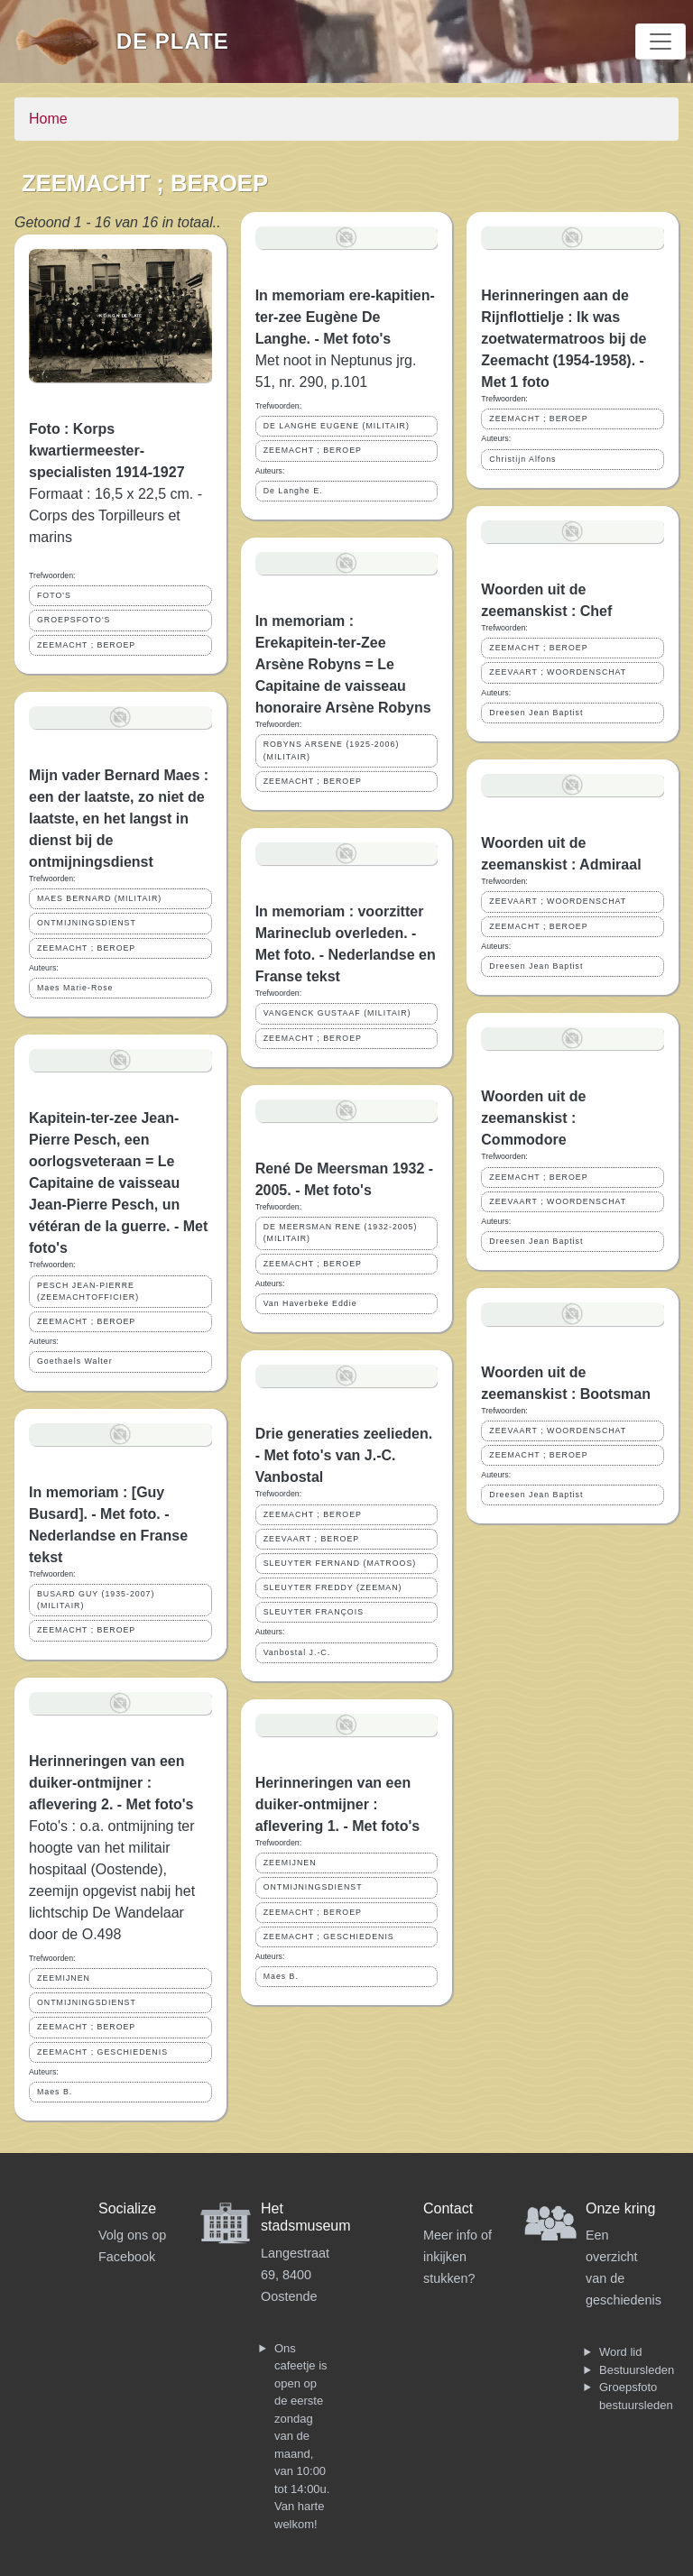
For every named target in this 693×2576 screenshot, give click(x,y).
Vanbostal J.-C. (297, 1652)
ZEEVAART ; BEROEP (311, 1538)
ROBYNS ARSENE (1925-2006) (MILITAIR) (331, 750)
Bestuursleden (636, 2370)
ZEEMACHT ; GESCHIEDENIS (102, 2051)
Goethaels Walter (75, 1361)
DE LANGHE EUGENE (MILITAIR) (336, 425)
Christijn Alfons (522, 459)
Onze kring (620, 2208)
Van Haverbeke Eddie (310, 1303)
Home (48, 118)
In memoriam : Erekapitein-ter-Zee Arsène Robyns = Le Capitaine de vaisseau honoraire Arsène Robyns (343, 664)
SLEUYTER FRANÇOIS (313, 1611)
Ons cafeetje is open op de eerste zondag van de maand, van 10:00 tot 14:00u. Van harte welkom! (301, 2436)
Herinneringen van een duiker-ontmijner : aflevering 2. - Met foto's (111, 1782)
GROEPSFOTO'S (73, 619)
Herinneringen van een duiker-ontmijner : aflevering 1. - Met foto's (337, 1804)
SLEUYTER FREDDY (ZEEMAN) (332, 1587)
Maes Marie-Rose (75, 987)
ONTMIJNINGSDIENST (86, 922)
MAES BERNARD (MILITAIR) (99, 898)
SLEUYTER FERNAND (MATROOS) (340, 1563)
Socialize (127, 2208)
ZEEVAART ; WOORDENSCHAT (557, 671)
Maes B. (54, 2091)
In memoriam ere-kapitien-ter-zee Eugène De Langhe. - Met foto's (345, 317)
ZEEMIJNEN (63, 1978)
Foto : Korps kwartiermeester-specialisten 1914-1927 (107, 450)
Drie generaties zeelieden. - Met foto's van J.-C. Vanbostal (344, 1455)
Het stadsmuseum (306, 2217)
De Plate (172, 41)
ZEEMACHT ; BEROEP (86, 644)
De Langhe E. (293, 490)
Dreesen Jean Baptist (536, 712)
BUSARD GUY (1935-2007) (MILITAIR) (95, 1599)
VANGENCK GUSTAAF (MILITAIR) (337, 1012)
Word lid (620, 2352)
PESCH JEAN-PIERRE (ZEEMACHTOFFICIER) (88, 1291)
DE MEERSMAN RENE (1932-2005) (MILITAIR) (340, 1232)
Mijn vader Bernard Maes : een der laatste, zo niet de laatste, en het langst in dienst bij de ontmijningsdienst (118, 818)
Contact (448, 2208)
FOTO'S (54, 595)
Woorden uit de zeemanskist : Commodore (533, 1118)
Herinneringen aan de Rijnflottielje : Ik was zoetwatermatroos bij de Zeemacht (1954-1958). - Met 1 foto (563, 339)
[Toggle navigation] (660, 41)
